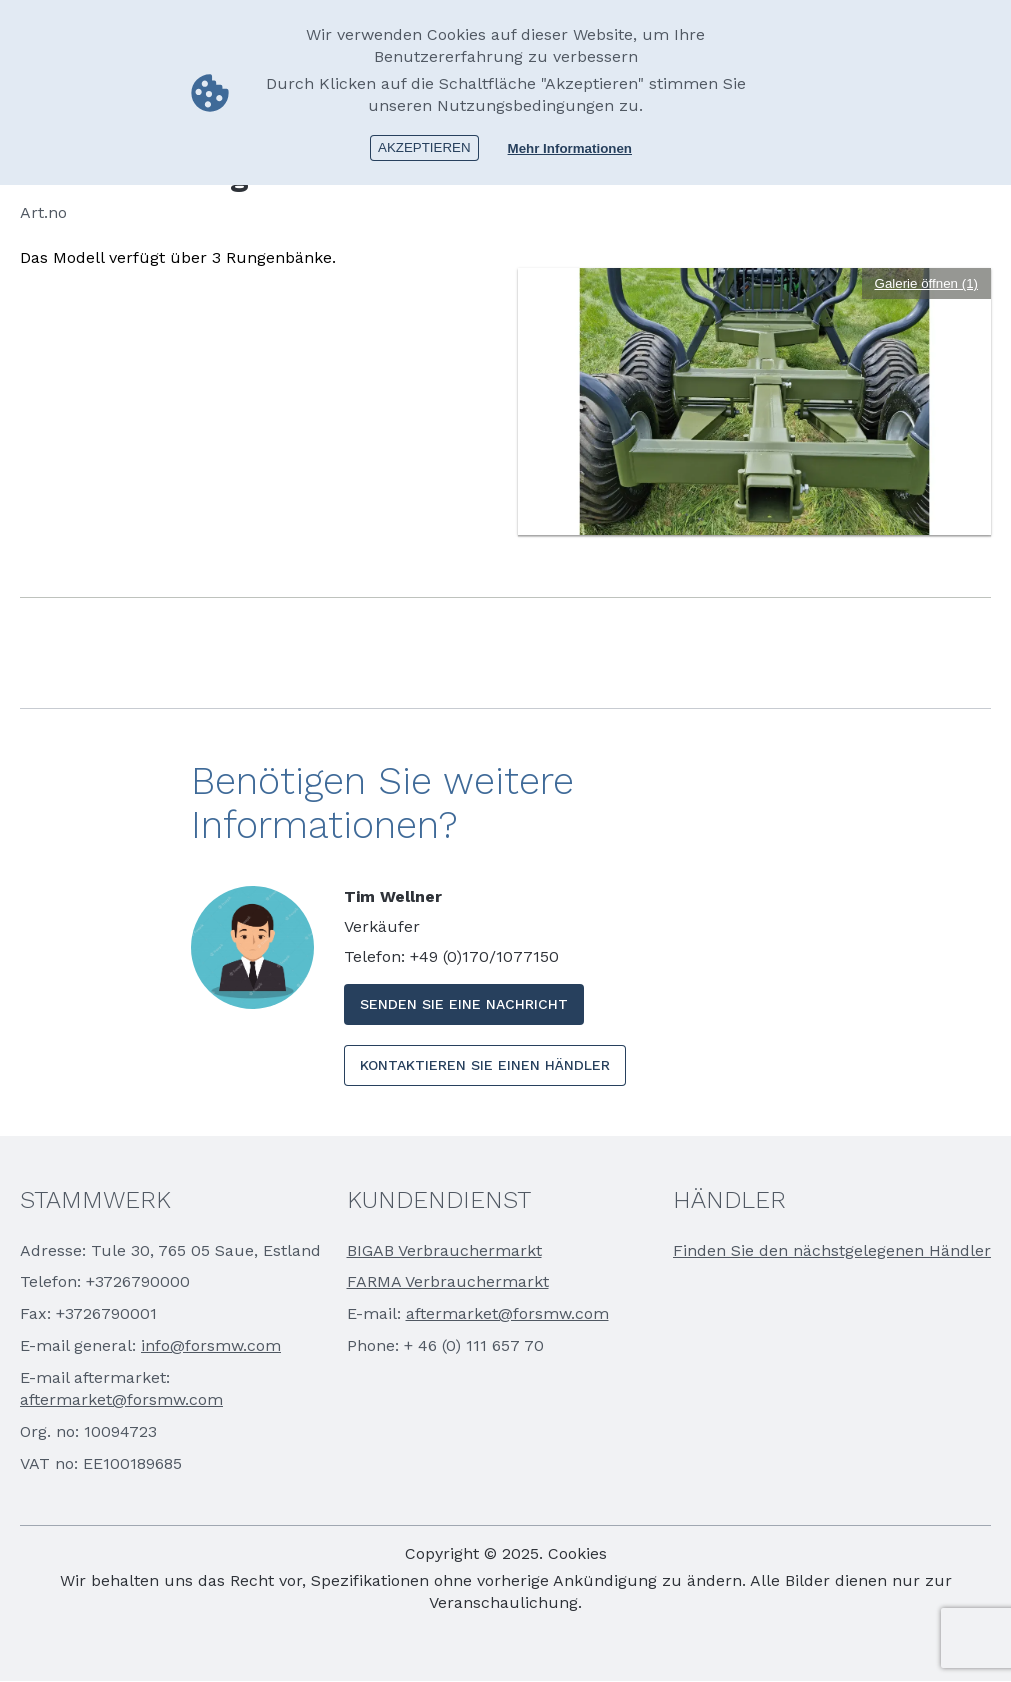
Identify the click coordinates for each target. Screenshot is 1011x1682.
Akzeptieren (424, 147)
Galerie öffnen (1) (926, 283)
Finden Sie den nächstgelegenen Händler (832, 1250)
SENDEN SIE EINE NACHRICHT (464, 1004)
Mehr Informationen (570, 148)
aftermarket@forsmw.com (121, 1399)
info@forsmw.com (211, 1345)
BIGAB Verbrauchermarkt (444, 1250)
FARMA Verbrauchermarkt (448, 1281)
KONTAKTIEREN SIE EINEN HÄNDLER (485, 1065)
